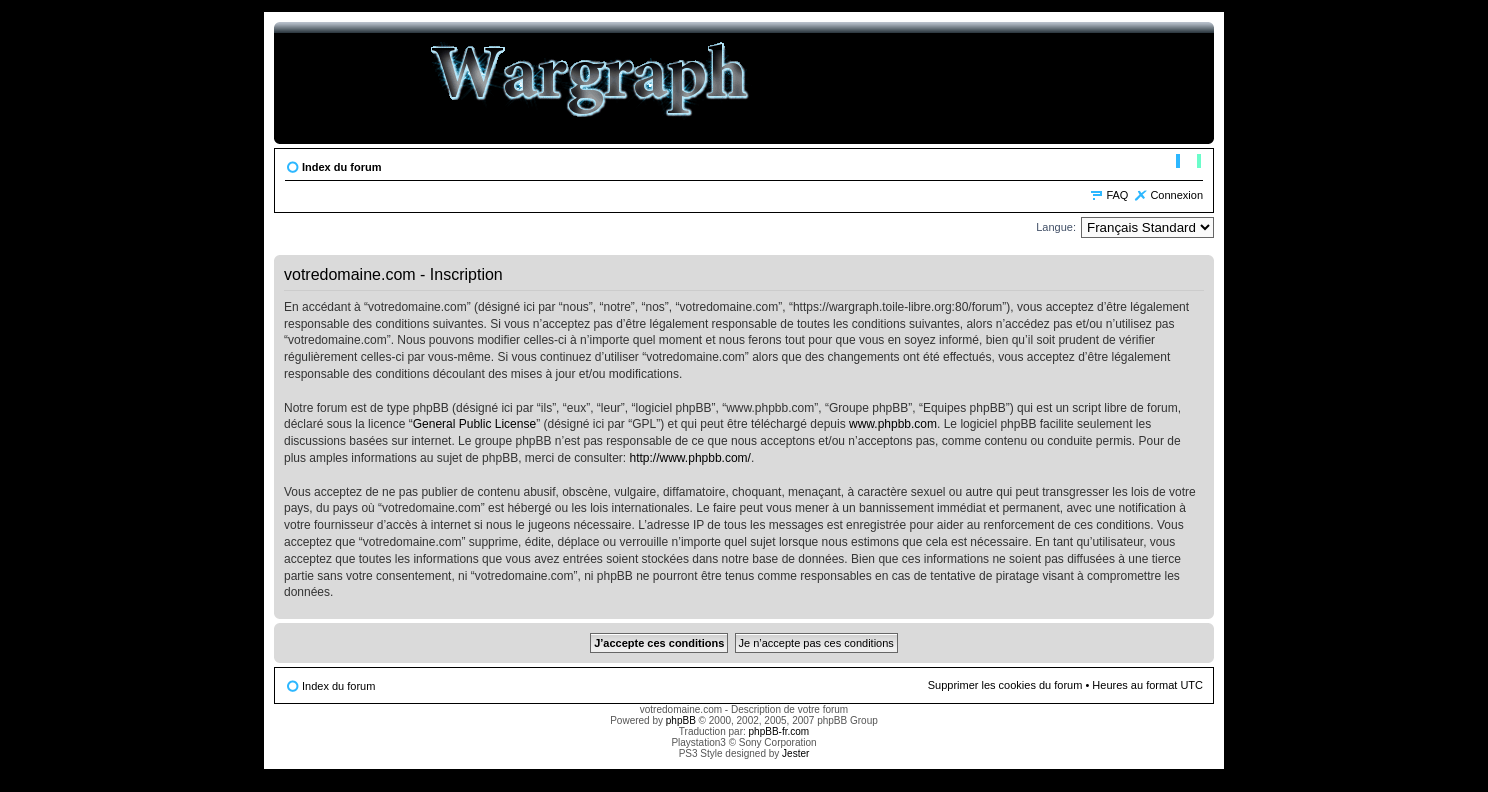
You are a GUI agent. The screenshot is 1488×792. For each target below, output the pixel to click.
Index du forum (341, 167)
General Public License (474, 424)
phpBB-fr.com (779, 731)
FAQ (1117, 195)
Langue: (1056, 227)
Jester (795, 753)
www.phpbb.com (893, 424)
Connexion (1176, 195)
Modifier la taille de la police (1188, 163)
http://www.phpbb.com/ (690, 458)
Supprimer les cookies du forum (1005, 685)
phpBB (681, 720)
